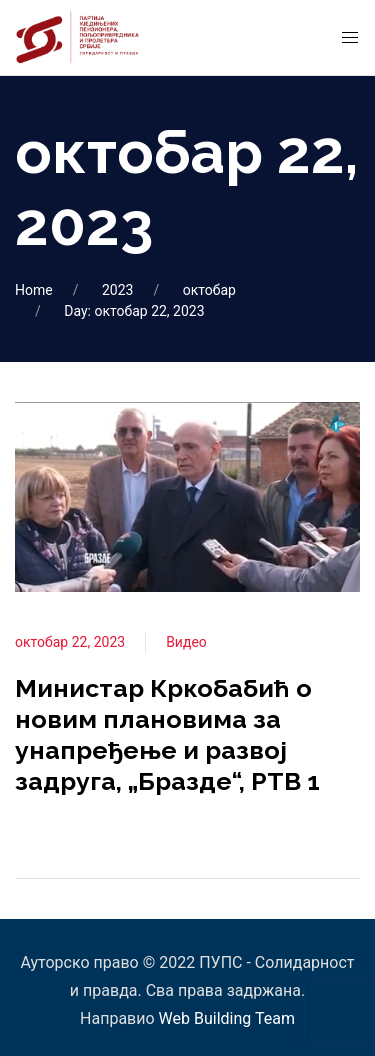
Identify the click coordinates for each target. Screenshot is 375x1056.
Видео (186, 642)
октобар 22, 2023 (70, 642)
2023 (117, 290)
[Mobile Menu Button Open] (350, 38)
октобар (209, 290)
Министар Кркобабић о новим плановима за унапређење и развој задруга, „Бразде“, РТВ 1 (167, 735)
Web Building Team (227, 1018)
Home (34, 290)
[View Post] (187, 495)
